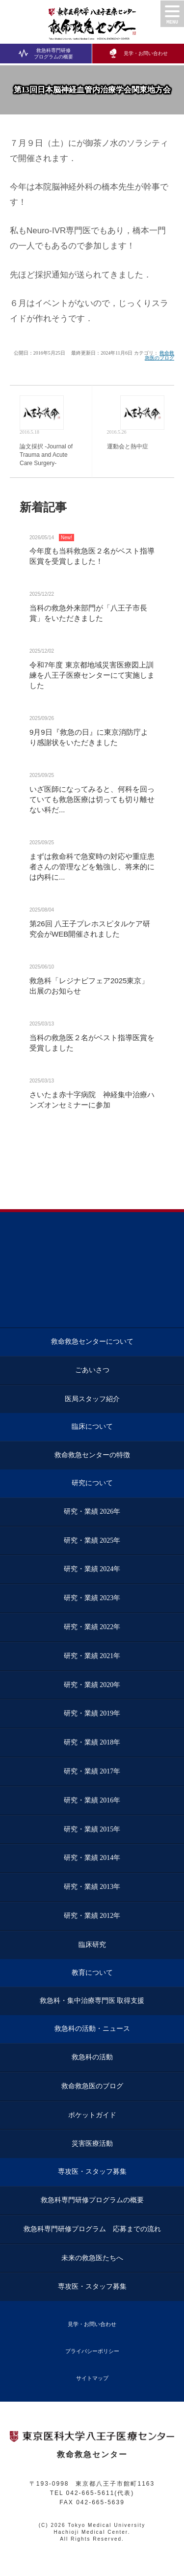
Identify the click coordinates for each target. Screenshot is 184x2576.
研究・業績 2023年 (92, 1598)
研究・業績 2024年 (92, 1569)
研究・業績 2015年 (92, 1829)
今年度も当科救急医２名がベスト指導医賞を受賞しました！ (92, 556)
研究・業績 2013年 (92, 1886)
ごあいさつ (92, 1370)
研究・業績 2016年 (92, 1800)
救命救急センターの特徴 (92, 1455)
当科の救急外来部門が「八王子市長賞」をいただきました (88, 613)
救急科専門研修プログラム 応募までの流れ (92, 2229)
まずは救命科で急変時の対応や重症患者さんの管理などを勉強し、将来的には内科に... (92, 866)
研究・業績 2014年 (92, 1857)
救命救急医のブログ (159, 355)
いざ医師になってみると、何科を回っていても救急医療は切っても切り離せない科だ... (92, 799)
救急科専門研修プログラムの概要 (46, 53)
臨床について (92, 1426)
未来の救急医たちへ (92, 2258)
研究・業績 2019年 (92, 1713)
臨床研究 (92, 1944)
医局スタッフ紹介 (92, 1399)
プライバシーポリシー (92, 2351)
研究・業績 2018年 (92, 1742)
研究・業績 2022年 (92, 1627)
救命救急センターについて (92, 1341)
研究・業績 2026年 (92, 1511)
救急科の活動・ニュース (92, 2028)
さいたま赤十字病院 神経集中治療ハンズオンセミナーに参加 (92, 1099)
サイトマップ (92, 2378)
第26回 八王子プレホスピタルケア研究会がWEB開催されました (89, 928)
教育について (92, 1972)
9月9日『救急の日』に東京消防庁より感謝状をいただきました (88, 737)
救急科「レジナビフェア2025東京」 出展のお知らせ (89, 985)
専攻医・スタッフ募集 (92, 2171)
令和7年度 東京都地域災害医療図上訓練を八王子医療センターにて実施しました (92, 675)
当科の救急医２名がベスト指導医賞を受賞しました (92, 1042)
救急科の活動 (92, 2057)
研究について (92, 1483)
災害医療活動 (92, 2143)
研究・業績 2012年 (92, 1915)
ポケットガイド (92, 2115)
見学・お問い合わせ (138, 53)
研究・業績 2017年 (92, 1771)
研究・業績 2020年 (92, 1685)
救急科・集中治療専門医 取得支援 (92, 2000)
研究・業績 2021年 (92, 1656)
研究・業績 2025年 (92, 1540)
